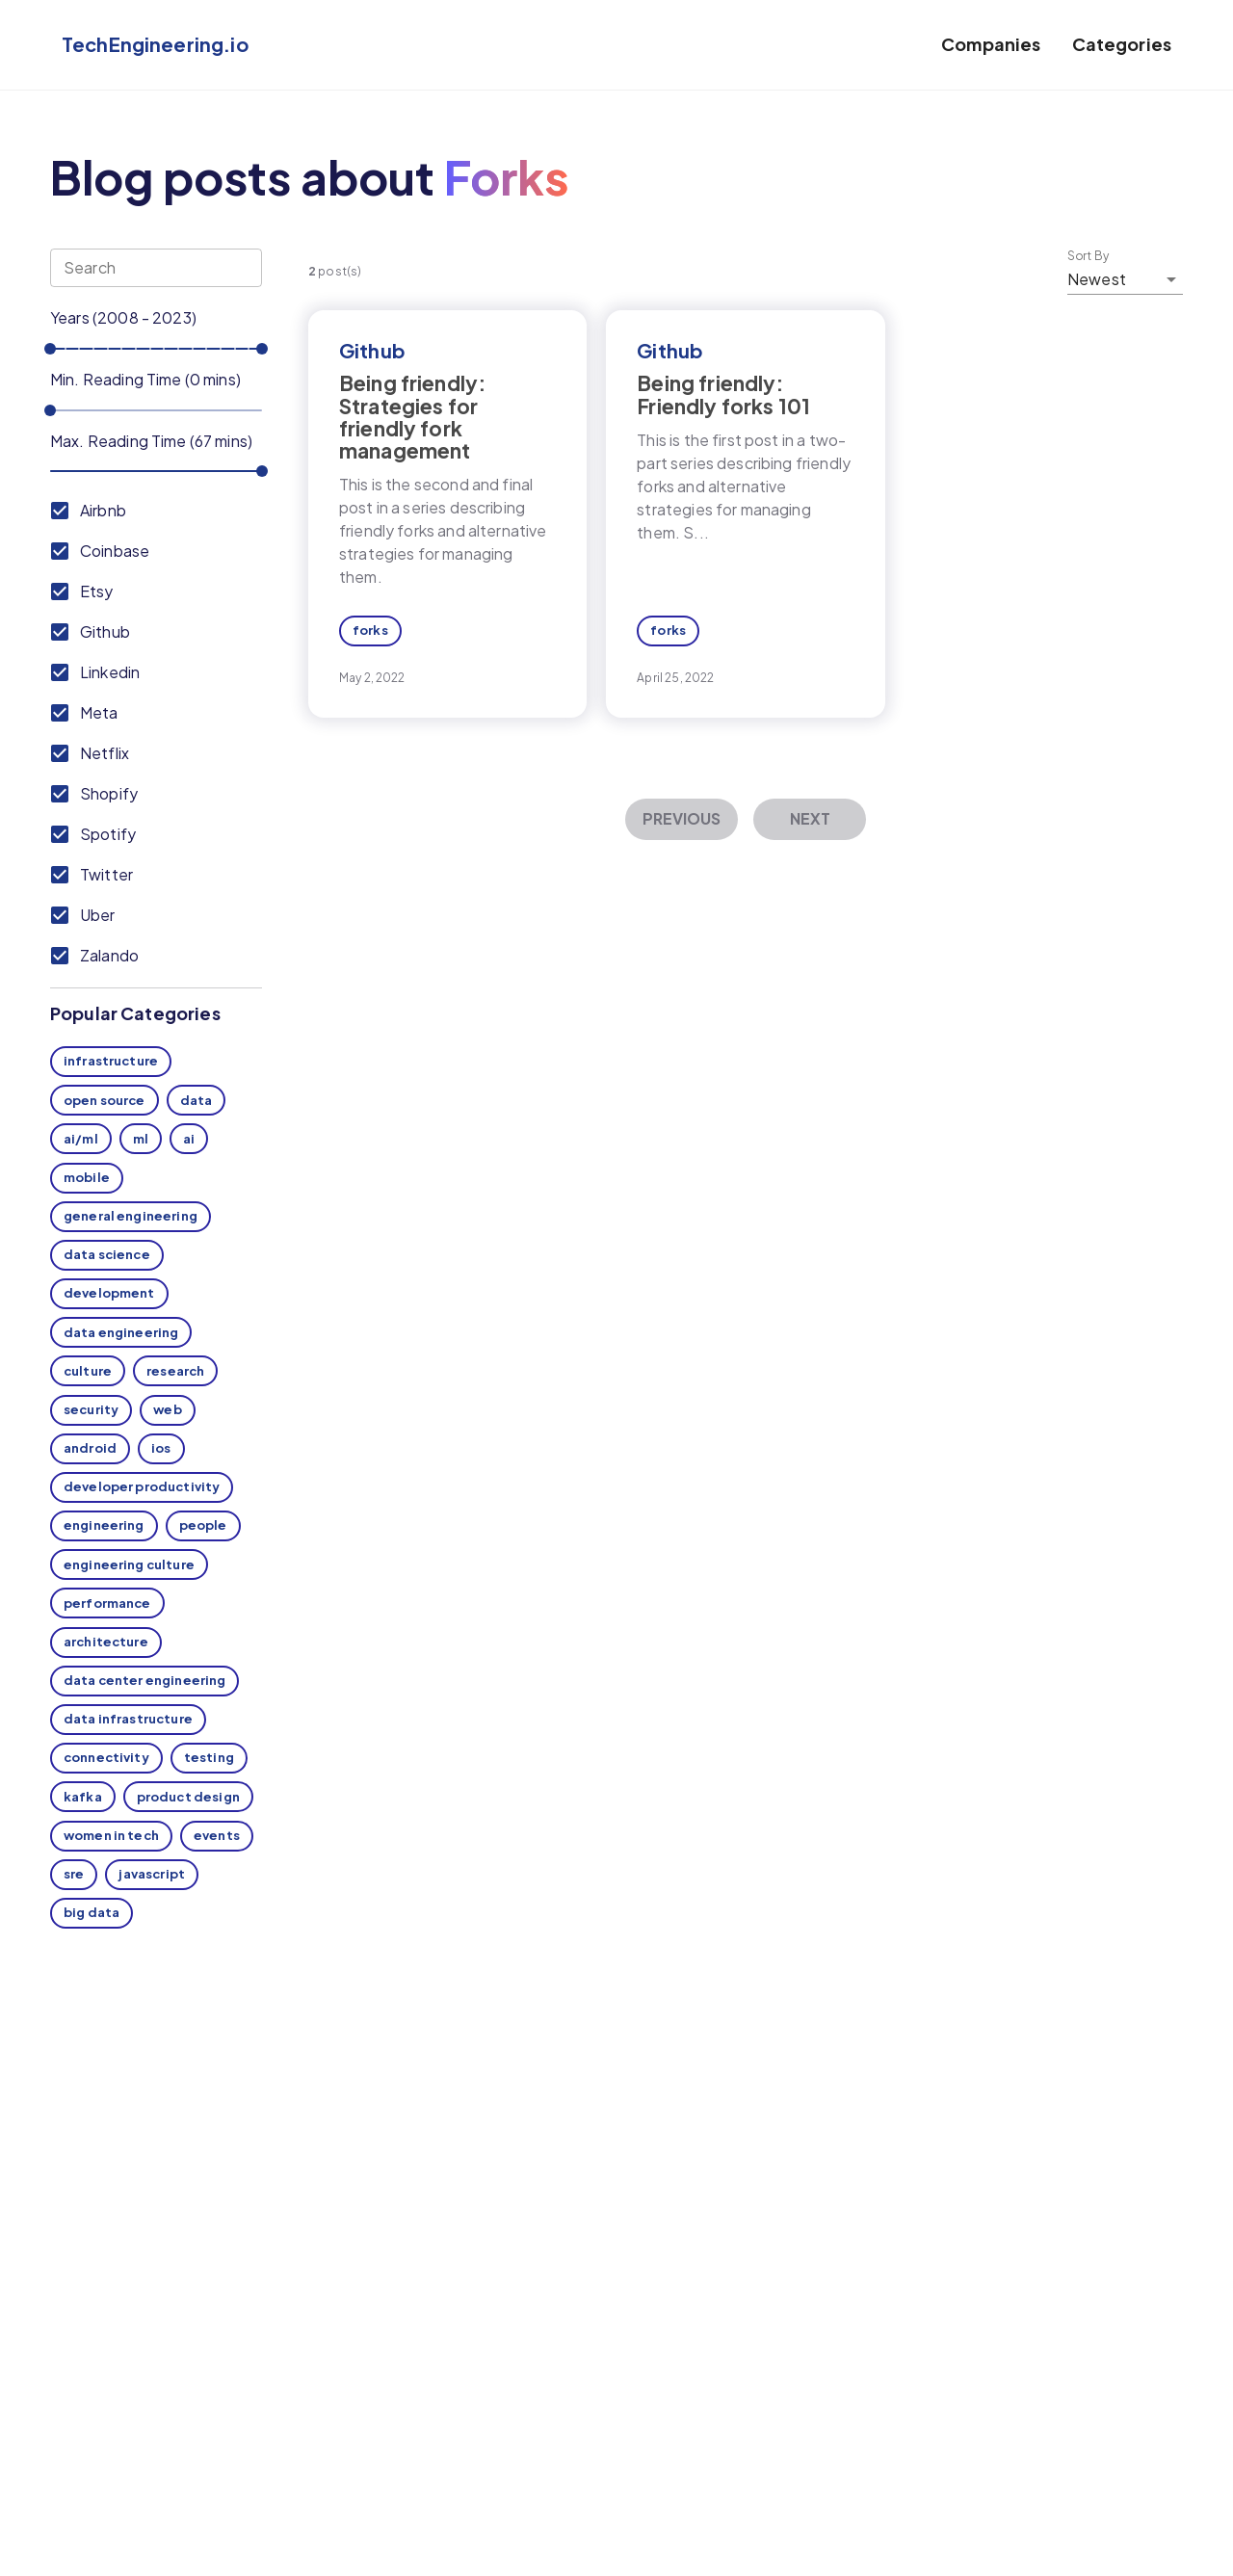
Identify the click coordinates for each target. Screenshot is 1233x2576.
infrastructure (111, 1060)
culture (88, 1371)
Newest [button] (1096, 279)
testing (209, 1757)
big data (91, 1912)
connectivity (106, 1757)
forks (370, 630)
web (167, 1409)
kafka (83, 1796)
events (217, 1835)
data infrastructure (128, 1718)
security (91, 1409)
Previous (682, 818)
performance (107, 1603)
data (196, 1100)
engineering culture (129, 1564)
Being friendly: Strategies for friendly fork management (412, 416)
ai (189, 1138)
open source (104, 1100)
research (175, 1371)
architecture (106, 1641)
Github (372, 350)
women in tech (111, 1835)
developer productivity (142, 1486)
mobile (87, 1177)
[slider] (50, 349)
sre (74, 1873)
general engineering (130, 1215)
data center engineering (144, 1680)
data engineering (121, 1332)
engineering (104, 1525)
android (90, 1448)
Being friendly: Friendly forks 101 (723, 394)
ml (140, 1138)
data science (107, 1254)
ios (161, 1448)
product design (188, 1796)
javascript (151, 1873)
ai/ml (81, 1138)
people (203, 1525)
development (109, 1293)
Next (810, 818)
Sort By (1088, 256)
